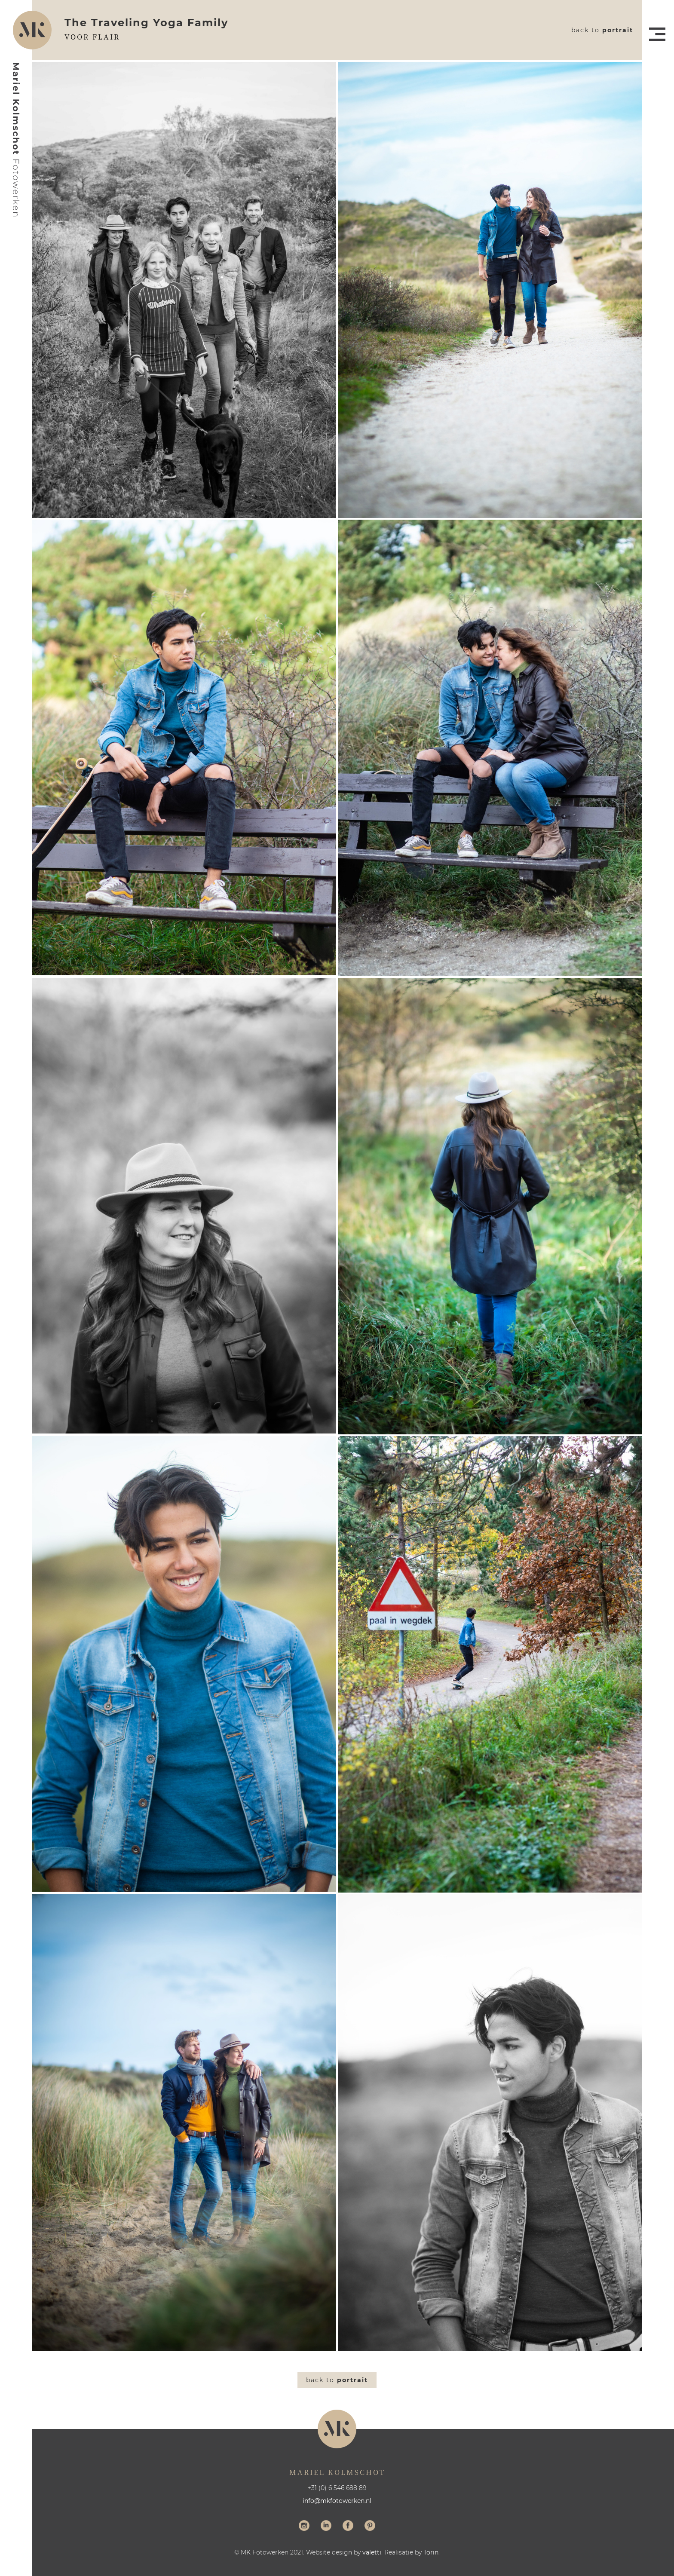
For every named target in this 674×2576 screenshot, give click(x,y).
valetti (371, 2552)
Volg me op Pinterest (370, 2526)
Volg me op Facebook (348, 2526)
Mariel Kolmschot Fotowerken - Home (16, 139)
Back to (602, 30)
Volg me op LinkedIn (326, 2526)
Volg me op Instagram (304, 2526)
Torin (430, 2552)
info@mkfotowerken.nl (337, 2501)
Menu (657, 34)
